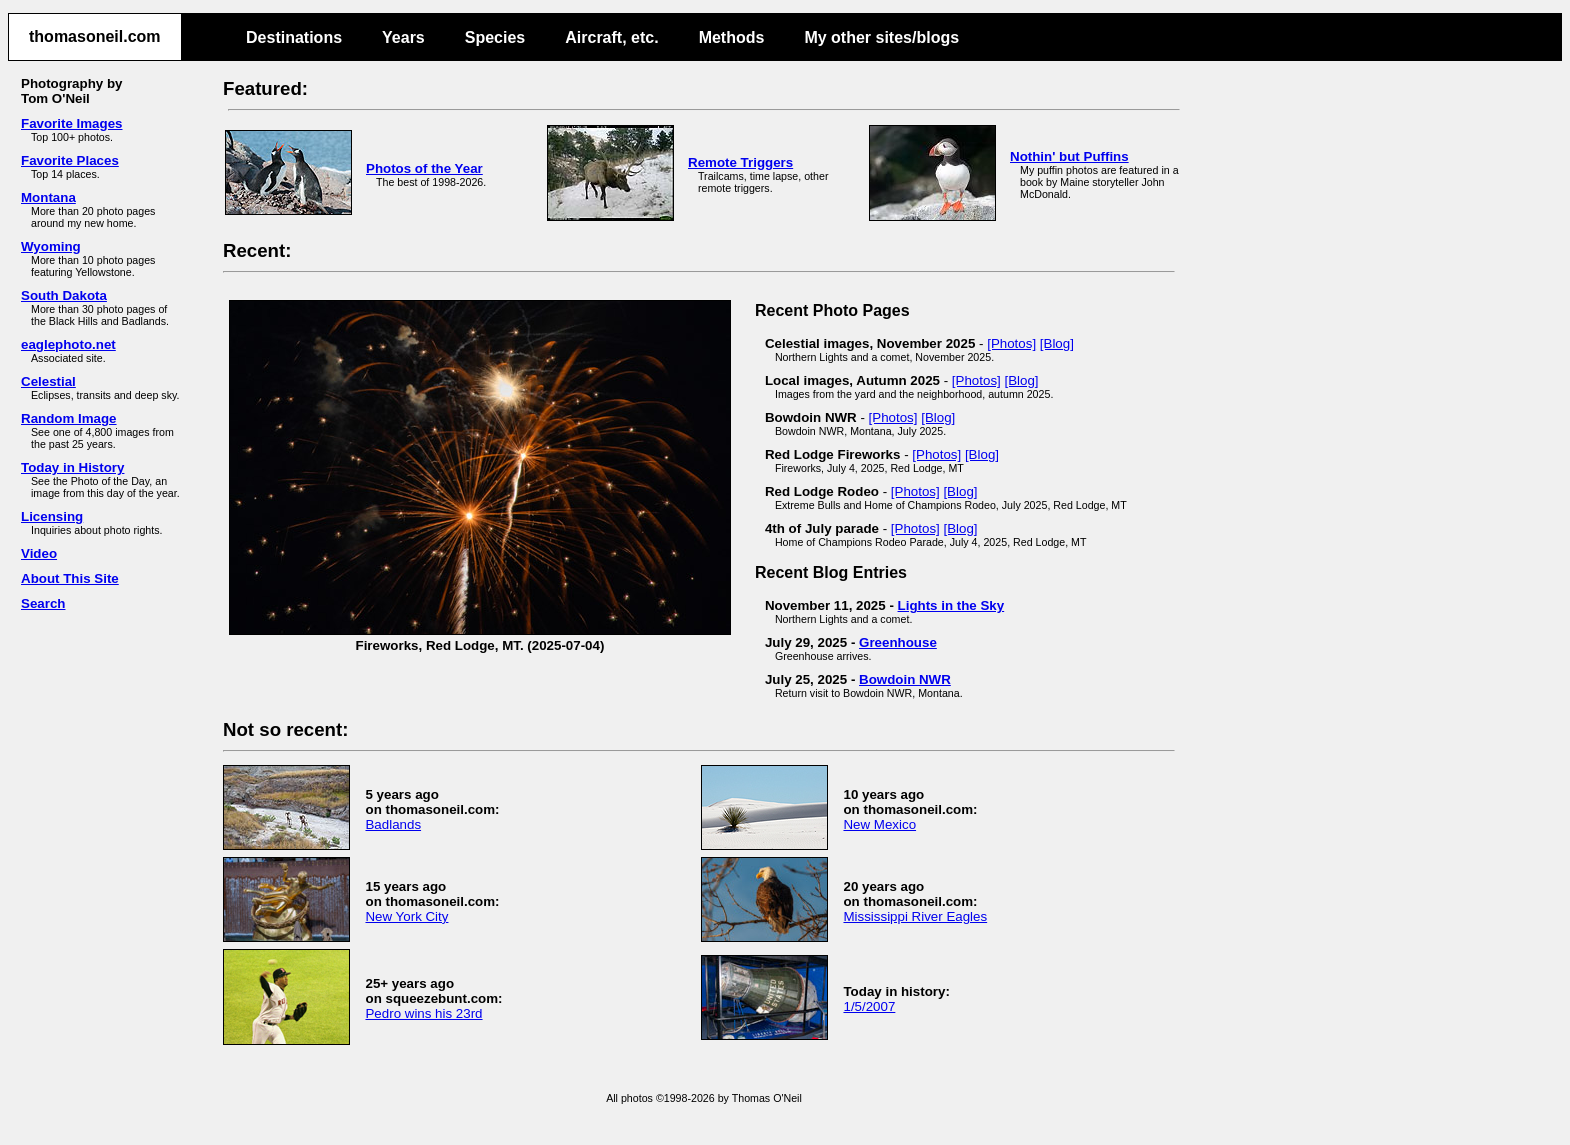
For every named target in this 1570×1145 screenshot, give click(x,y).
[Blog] (1057, 343)
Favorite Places (70, 160)
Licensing (52, 516)
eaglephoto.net (68, 344)
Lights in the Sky (951, 605)
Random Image (69, 418)
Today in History (72, 467)
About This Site (70, 578)
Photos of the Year (424, 168)
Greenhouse (898, 642)
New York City (406, 916)
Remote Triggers (740, 162)
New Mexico (879, 824)
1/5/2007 (869, 1006)
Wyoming (51, 246)
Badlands (393, 824)
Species (495, 37)
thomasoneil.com (95, 36)
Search (43, 603)
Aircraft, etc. (611, 37)
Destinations (294, 37)
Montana (48, 197)
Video (39, 553)
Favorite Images (71, 123)
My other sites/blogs (881, 37)
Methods (732, 37)
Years (403, 37)
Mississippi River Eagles (915, 916)
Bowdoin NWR (905, 679)
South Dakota (64, 295)
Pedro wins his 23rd (423, 1013)
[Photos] (1011, 343)
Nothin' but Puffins (1069, 156)
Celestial (48, 381)
